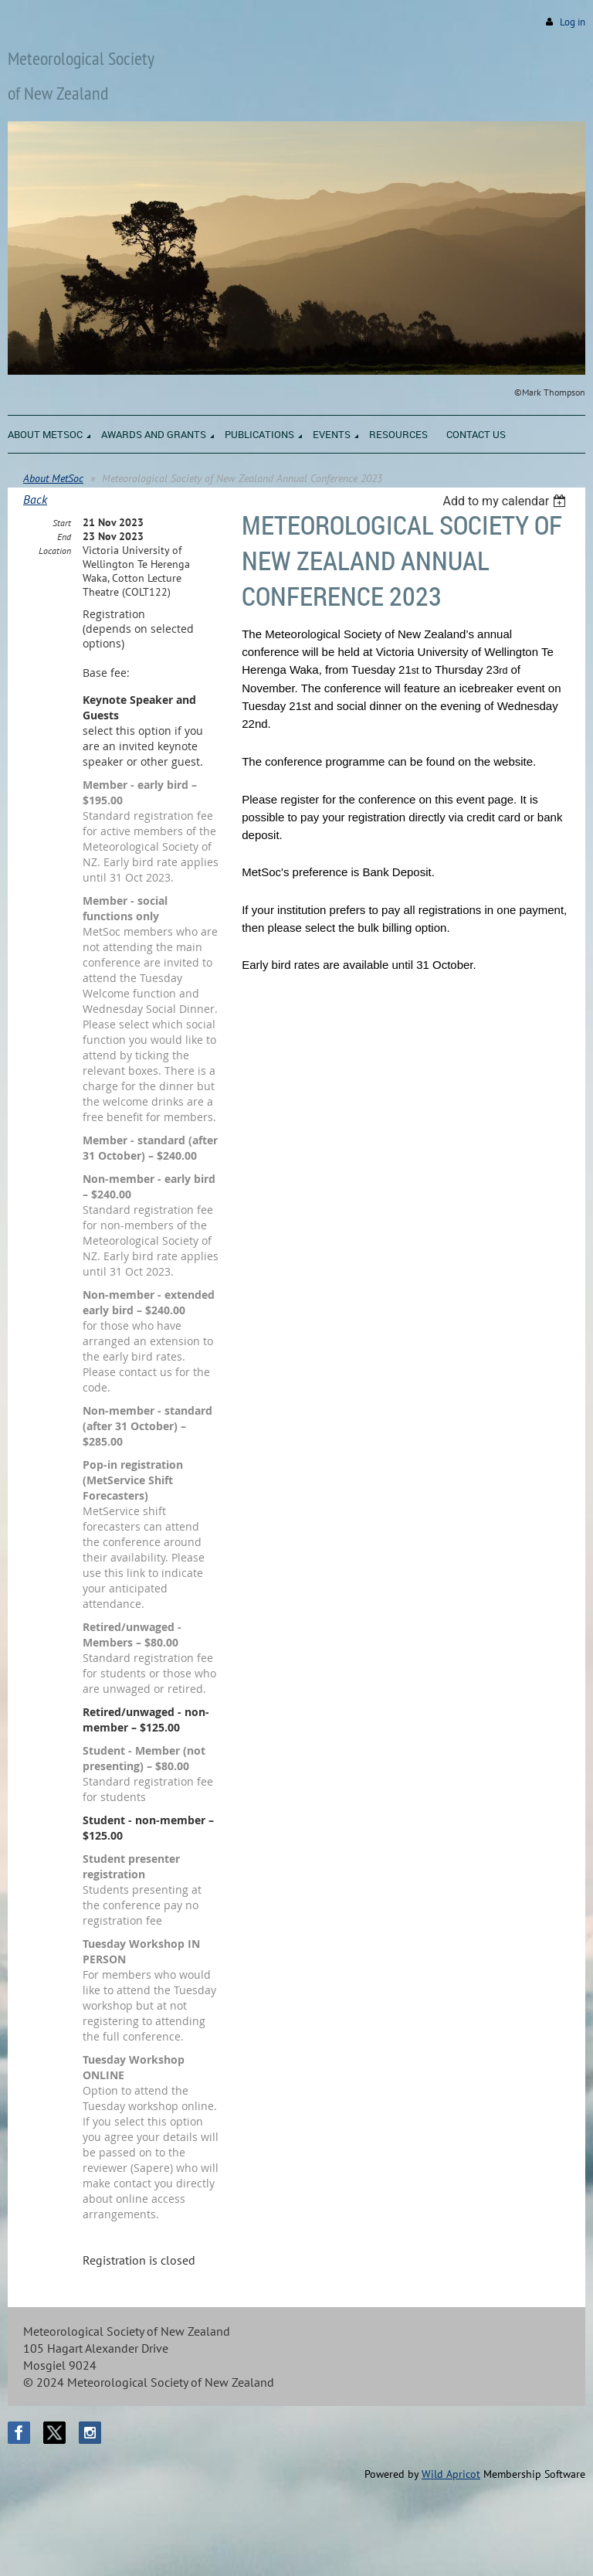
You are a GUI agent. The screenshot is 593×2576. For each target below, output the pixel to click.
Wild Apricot (451, 2474)
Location (55, 550)
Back (35, 499)
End (64, 536)
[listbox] (506, 501)
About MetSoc (53, 478)
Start (62, 522)
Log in (572, 22)
